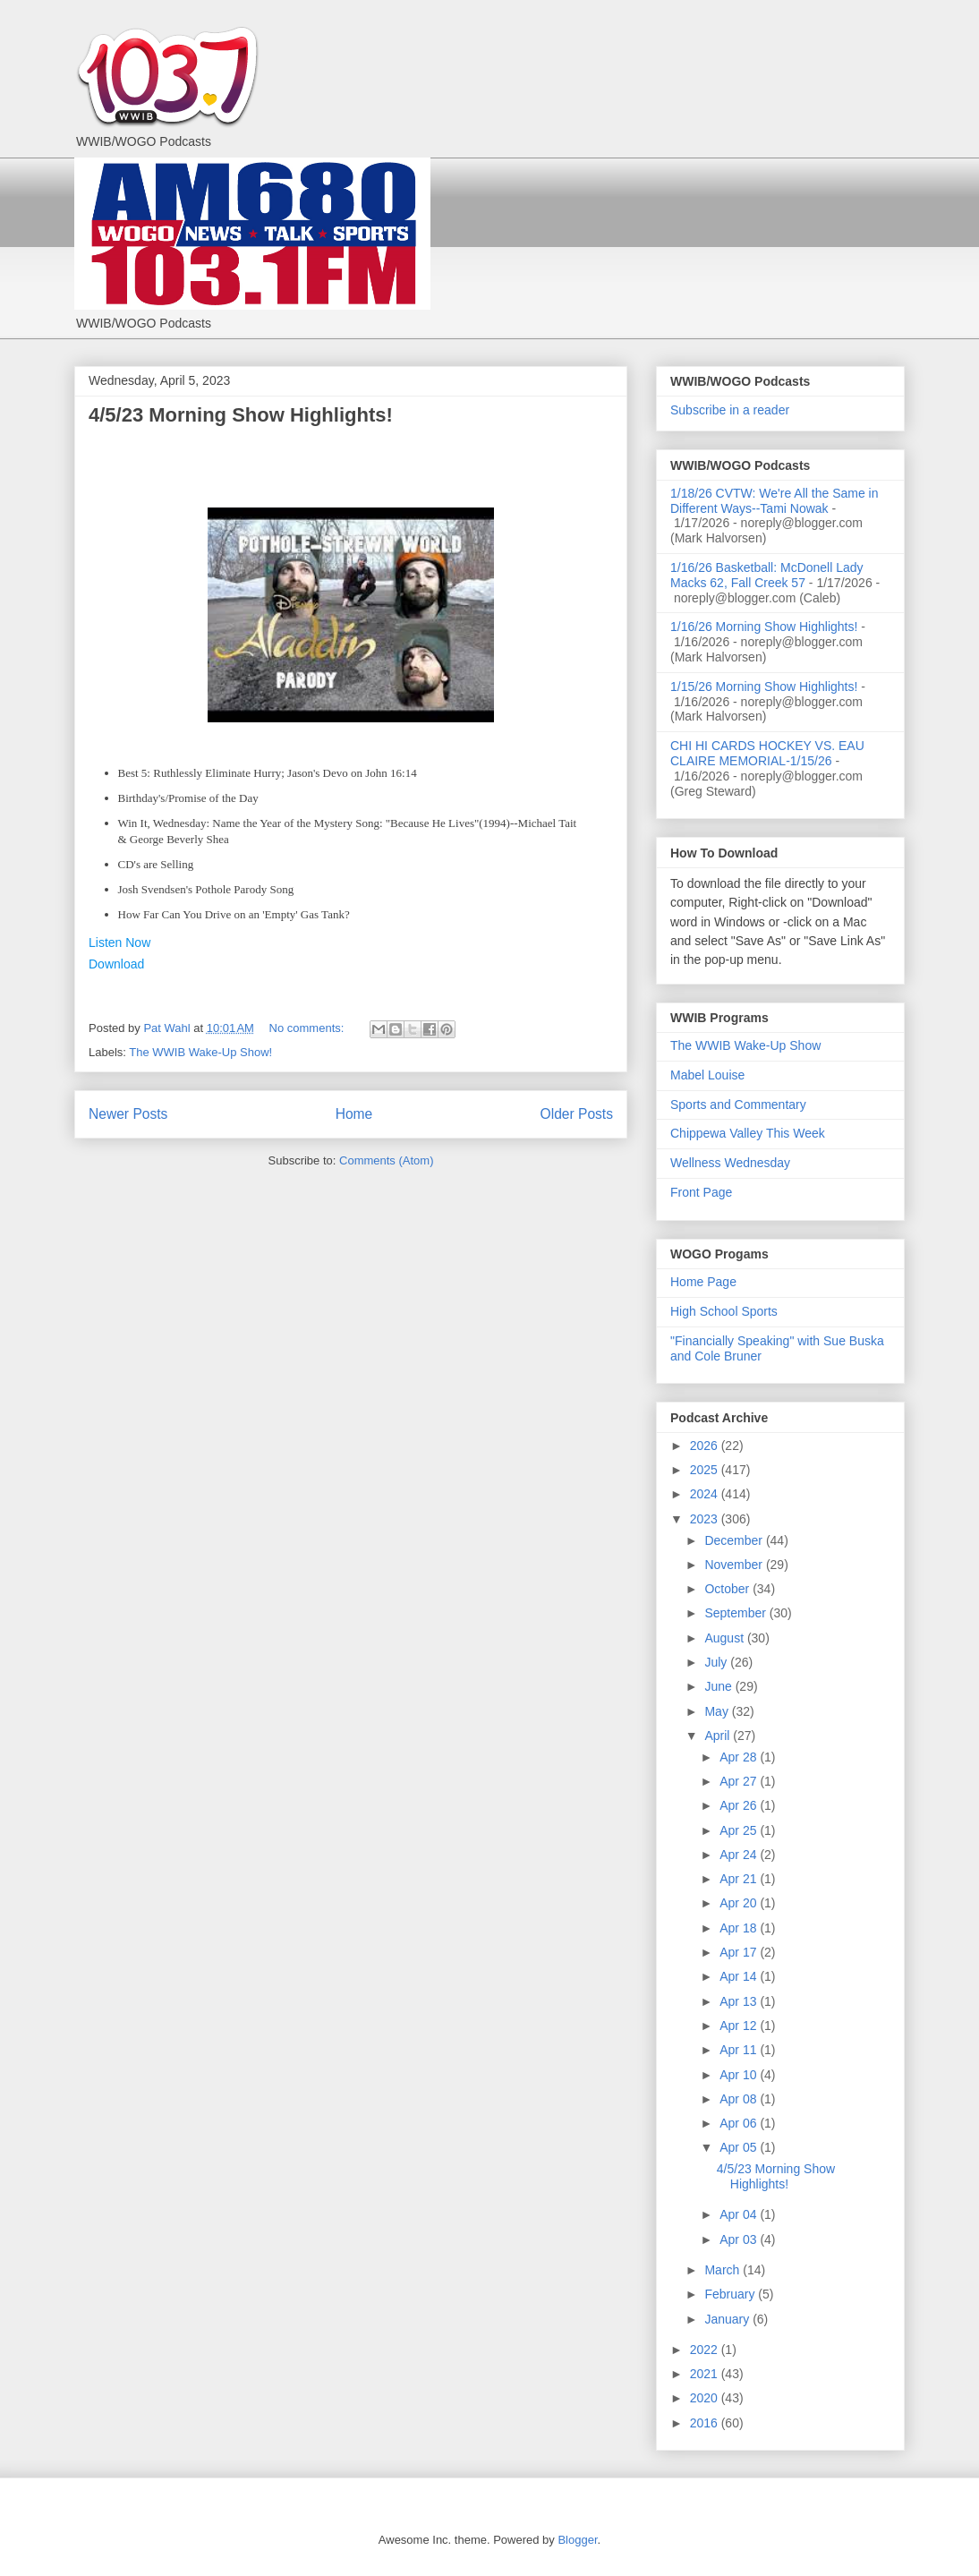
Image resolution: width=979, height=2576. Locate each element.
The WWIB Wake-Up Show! (200, 1052)
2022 (705, 2349)
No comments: (308, 1028)
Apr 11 (739, 2050)
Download (116, 964)
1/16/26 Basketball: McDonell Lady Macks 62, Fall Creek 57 (767, 575)
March (723, 2270)
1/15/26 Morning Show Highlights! (763, 686)
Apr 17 (739, 1952)
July (717, 1662)
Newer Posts (128, 1114)
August (725, 1638)
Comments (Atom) (386, 1160)
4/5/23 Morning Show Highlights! (241, 415)
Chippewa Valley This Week (747, 1133)
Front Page (701, 1192)
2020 (705, 2398)
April (718, 1735)
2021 (705, 2374)
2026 (705, 1445)
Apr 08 (739, 2099)
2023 (705, 1519)
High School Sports (724, 1311)
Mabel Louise (707, 1075)
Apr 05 (739, 2147)
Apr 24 (739, 1854)
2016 (705, 2423)
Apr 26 (739, 1805)
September (736, 1613)
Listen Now (119, 942)
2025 (705, 1470)
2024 (705, 1494)
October (728, 1589)
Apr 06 (739, 2123)
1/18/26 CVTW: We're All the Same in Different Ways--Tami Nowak (774, 501)
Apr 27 (739, 1781)
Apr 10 (739, 2075)
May (717, 1711)
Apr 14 (739, 1976)
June (719, 1686)
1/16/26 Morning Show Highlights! (763, 626)
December (734, 1540)
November (734, 1564)
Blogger (577, 2539)
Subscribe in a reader (729, 410)
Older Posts (577, 1114)
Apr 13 (739, 2001)
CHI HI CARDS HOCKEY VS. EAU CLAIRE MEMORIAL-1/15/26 (767, 753)
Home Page (703, 1282)
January (728, 2319)
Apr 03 (739, 2239)
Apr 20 (739, 1903)
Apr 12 (739, 2025)
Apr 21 (739, 1879)
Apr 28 (739, 1757)
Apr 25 (739, 1830)
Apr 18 (739, 1928)
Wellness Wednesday (730, 1163)
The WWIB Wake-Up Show (745, 1045)
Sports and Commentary (738, 1104)
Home (354, 1114)
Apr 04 (739, 2214)
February (731, 2294)
